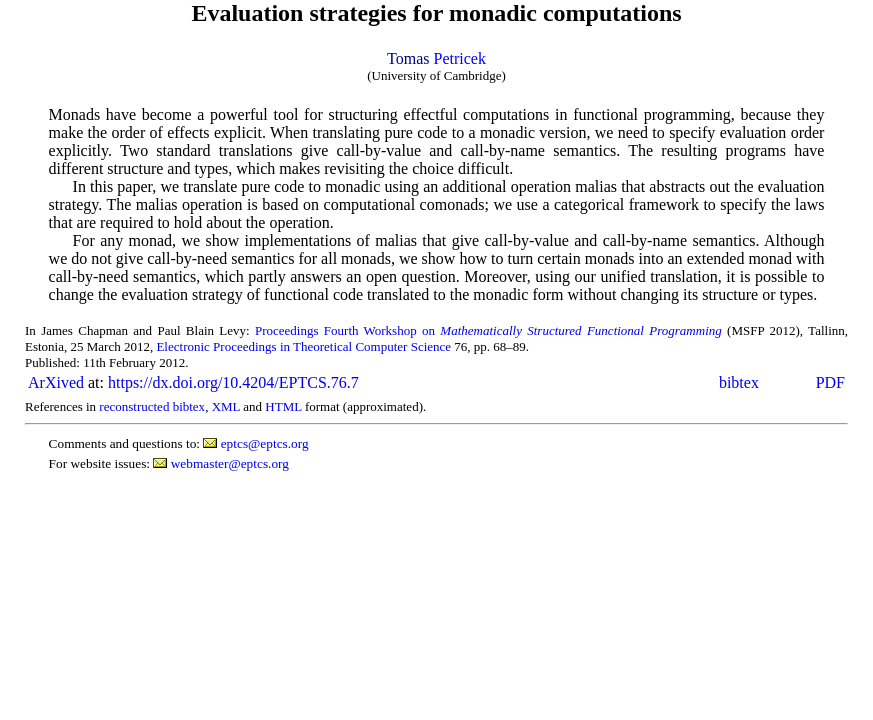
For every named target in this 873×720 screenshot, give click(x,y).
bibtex (739, 382)
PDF (830, 382)
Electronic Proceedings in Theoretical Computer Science (303, 346)
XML (226, 406)
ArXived (56, 382)
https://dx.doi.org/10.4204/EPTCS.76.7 (233, 382)
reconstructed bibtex (152, 406)
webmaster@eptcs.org (230, 463)
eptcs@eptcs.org (265, 443)
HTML (283, 406)
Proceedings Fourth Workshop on (488, 330)
